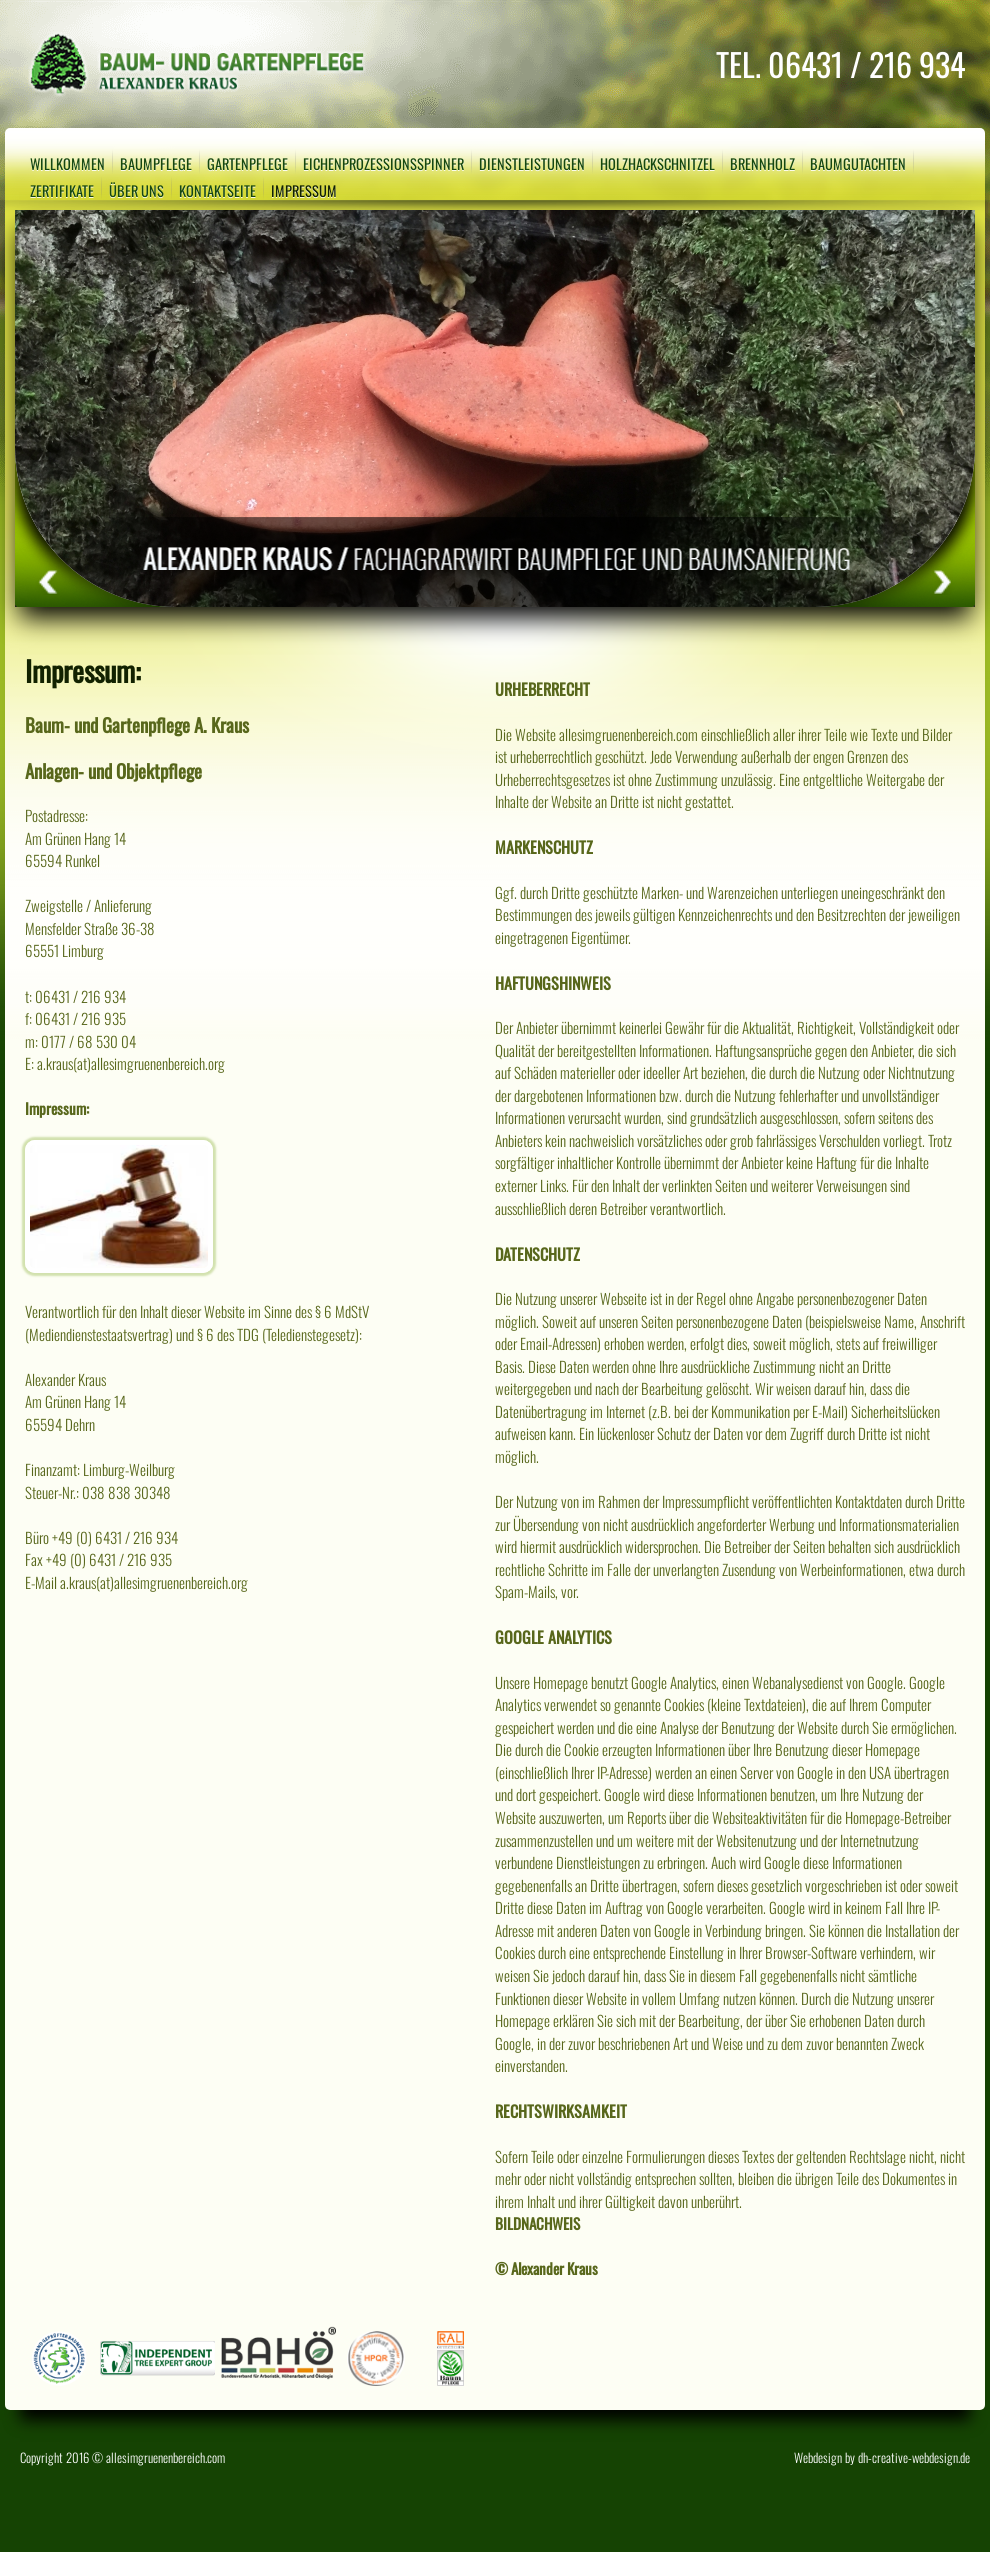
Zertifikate (62, 190)
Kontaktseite (217, 190)
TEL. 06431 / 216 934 (840, 63)
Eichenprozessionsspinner (383, 163)
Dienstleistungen (532, 163)
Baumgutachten (858, 163)
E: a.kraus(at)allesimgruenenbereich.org (125, 1063)
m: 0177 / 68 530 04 (80, 1041)
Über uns (136, 190)
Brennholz (762, 163)
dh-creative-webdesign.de (914, 2457)
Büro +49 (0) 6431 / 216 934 (101, 1537)
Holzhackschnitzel (657, 163)
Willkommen (67, 163)
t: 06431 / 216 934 (75, 996)
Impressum (304, 190)
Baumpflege (156, 163)
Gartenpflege (247, 163)
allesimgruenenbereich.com (165, 2457)
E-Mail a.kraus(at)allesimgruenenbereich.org (136, 1582)
